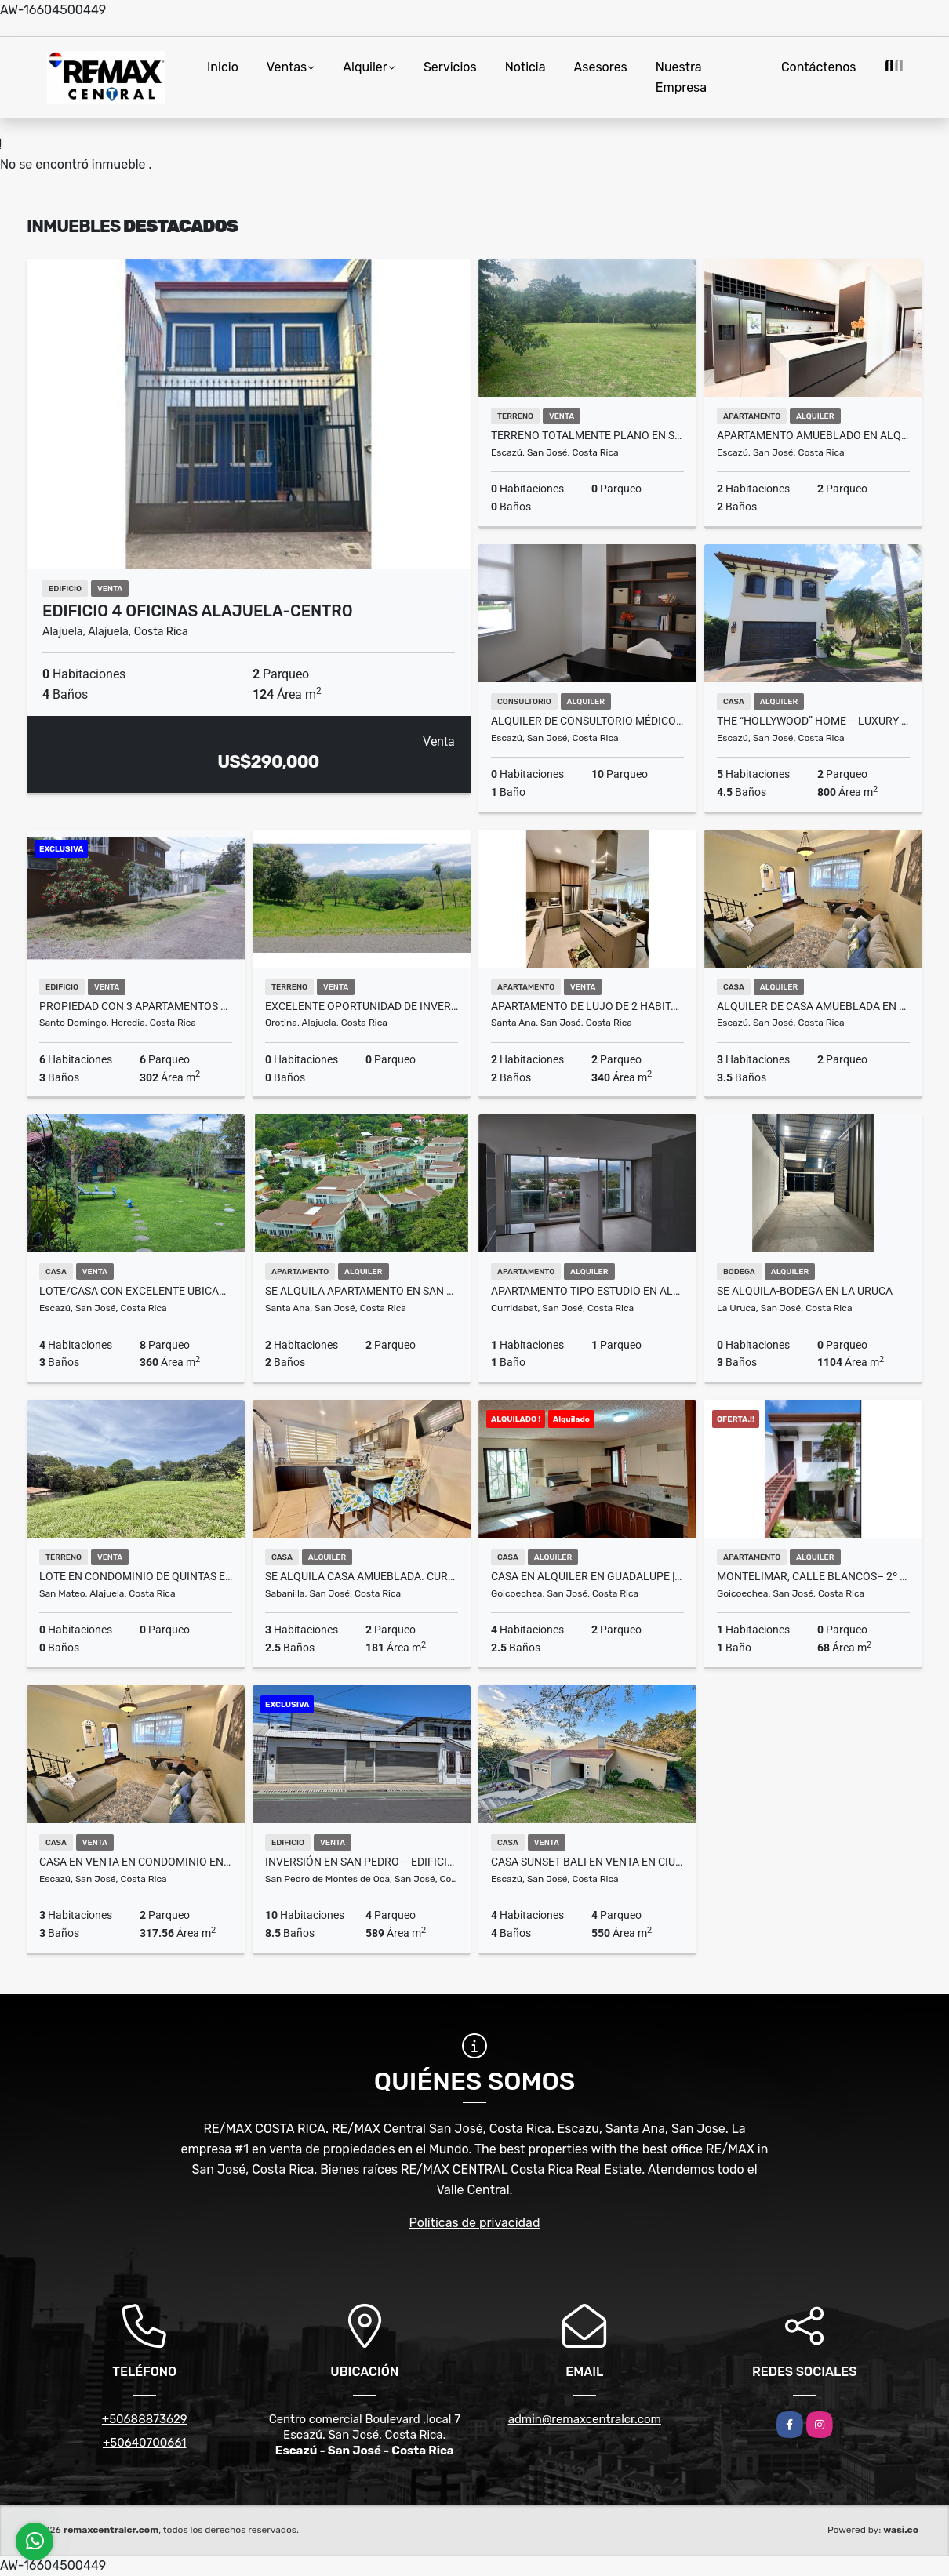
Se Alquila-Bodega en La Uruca (805, 1290)
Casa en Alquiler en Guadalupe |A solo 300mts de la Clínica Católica (587, 1576)
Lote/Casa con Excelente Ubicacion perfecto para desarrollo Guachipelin (135, 1290)
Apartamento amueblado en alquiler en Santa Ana (813, 435)
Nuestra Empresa (681, 77)
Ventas (287, 67)
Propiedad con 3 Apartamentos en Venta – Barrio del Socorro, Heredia (135, 1006)
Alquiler (365, 67)
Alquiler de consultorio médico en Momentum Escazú (587, 720)
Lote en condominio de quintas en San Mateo (135, 1576)
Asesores (600, 67)
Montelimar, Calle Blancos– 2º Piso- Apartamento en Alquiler (813, 1576)
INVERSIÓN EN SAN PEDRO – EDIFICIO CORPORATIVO (361, 1861)
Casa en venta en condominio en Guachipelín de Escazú (135, 1861)
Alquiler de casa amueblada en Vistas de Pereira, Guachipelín (813, 1006)
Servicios (450, 67)
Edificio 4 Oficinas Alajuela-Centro (197, 610)
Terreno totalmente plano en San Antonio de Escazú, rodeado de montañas (587, 435)
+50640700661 (145, 2443)
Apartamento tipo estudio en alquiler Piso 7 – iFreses (587, 1290)
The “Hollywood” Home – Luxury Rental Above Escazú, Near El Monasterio (813, 720)
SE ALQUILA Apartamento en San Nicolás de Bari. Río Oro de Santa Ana (361, 1290)
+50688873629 (144, 2419)
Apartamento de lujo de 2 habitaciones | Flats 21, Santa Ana (587, 1006)
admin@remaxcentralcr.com (584, 2419)
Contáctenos (818, 67)
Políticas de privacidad (474, 2222)
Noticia (525, 67)
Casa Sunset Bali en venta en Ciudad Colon (587, 1861)
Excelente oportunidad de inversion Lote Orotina (361, 1006)
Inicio (222, 67)
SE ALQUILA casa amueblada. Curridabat (361, 1576)
